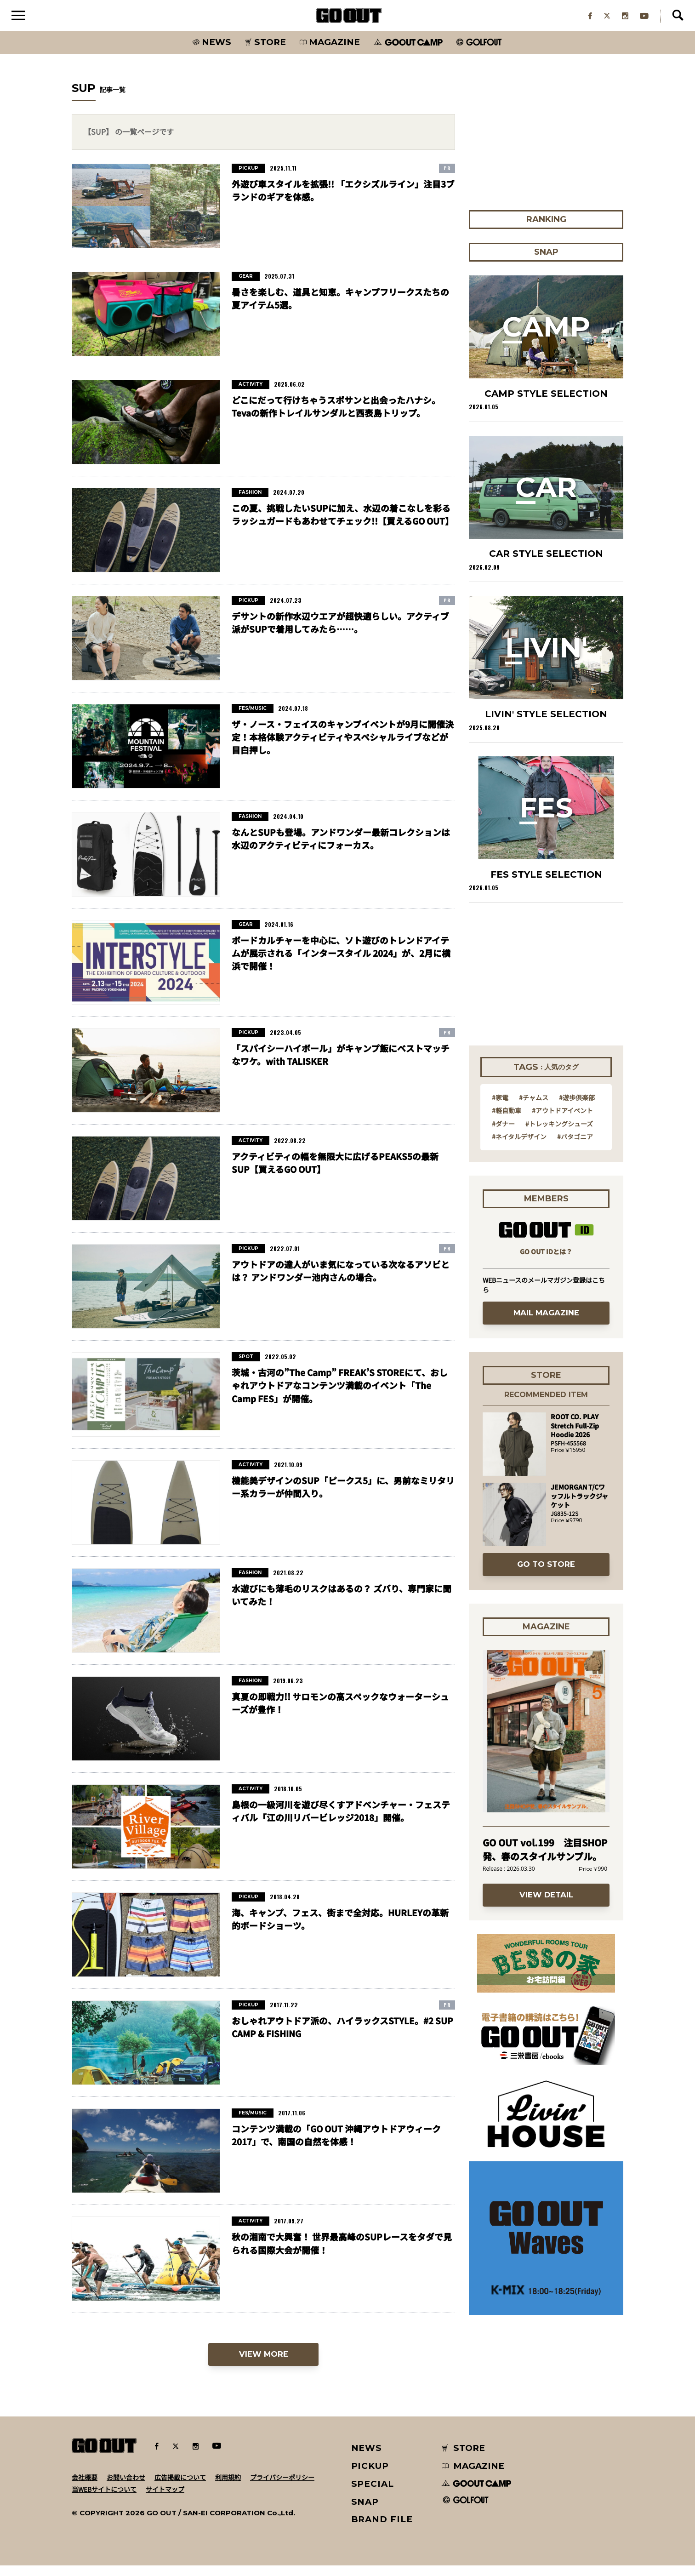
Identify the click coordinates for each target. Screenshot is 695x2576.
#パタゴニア (575, 1147)
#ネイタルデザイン (519, 1147)
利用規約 (228, 2487)
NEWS (366, 2458)
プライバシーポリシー (282, 2487)
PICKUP (370, 2476)
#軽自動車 (506, 1120)
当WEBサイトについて (104, 2499)
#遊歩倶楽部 (577, 1108)
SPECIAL (372, 2494)
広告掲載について (180, 2487)
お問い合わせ (126, 2487)
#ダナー (503, 1134)
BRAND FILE (382, 2530)
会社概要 (84, 2487)
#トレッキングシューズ (559, 1134)
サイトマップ (165, 2499)
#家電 (500, 1108)
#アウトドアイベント (562, 1120)
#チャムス (533, 1108)
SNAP (365, 2512)
